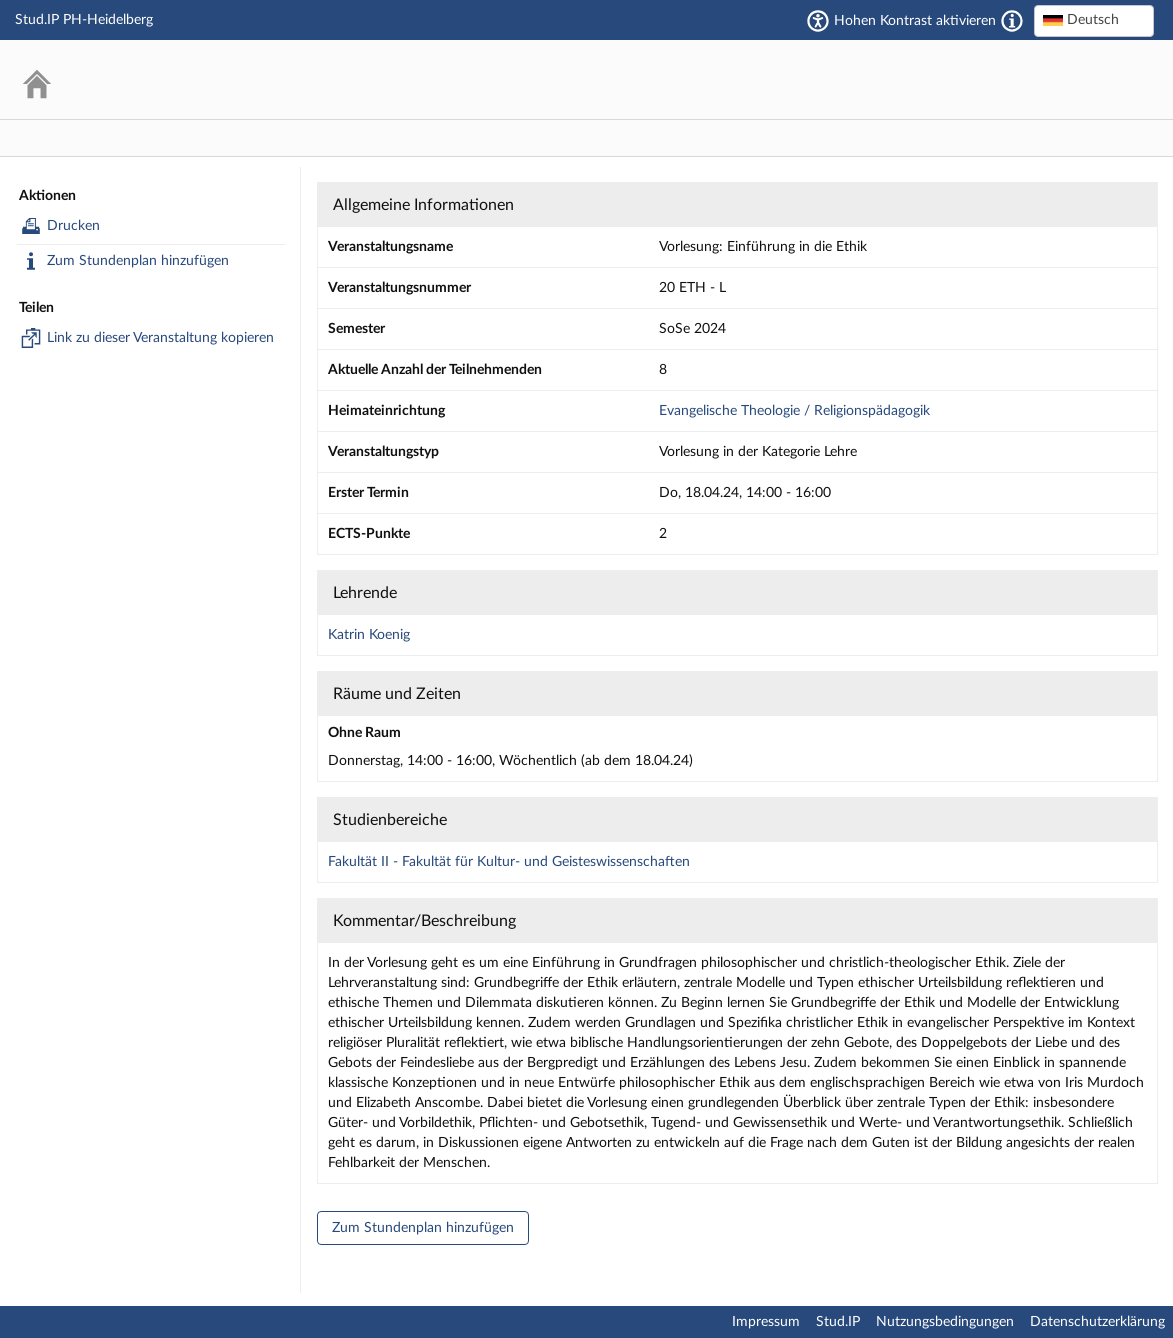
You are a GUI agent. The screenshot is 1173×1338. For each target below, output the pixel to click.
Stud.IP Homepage (1078, 79)
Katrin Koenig (369, 635)
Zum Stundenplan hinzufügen (125, 261)
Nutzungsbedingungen (945, 1322)
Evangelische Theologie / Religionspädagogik (794, 411)
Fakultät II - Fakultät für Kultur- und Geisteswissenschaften (509, 862)
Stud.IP (838, 1322)
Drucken (60, 226)
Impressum (766, 1322)
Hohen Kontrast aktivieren (915, 21)
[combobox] (1094, 21)
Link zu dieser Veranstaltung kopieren (147, 338)
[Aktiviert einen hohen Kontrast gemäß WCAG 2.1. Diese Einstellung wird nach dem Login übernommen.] (1012, 21)
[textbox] (1094, 20)
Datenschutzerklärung (1097, 1322)
